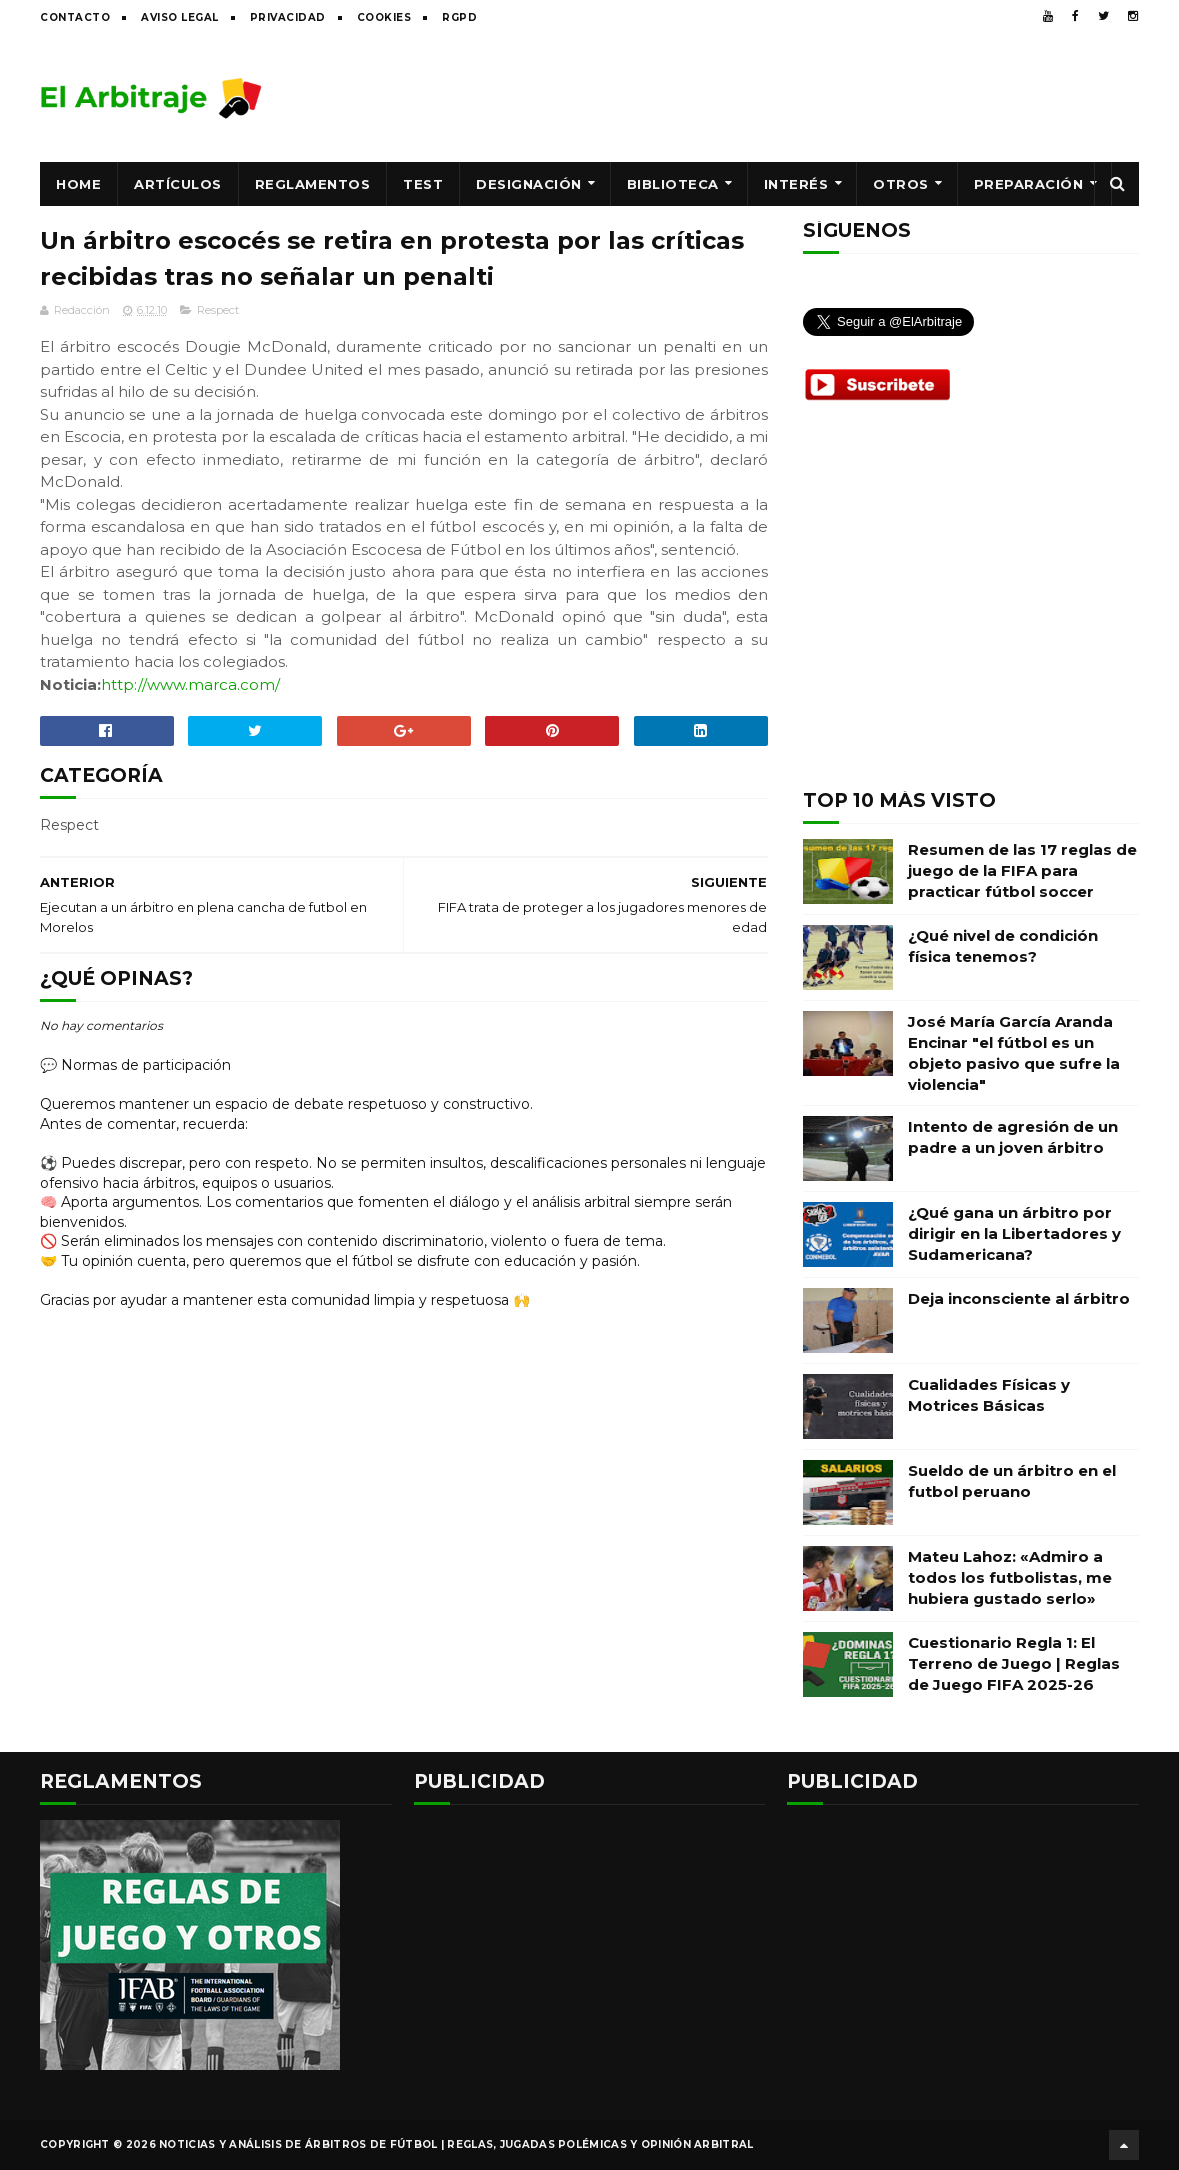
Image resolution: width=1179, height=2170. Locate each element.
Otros (901, 184)
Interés (796, 184)
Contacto (75, 17)
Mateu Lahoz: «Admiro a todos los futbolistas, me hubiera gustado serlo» (1010, 1577)
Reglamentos (313, 184)
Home (78, 184)
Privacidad (288, 17)
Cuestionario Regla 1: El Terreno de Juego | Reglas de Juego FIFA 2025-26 (1014, 1663)
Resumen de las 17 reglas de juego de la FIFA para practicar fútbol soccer (1022, 870)
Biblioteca (673, 184)
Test (423, 184)
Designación (529, 184)
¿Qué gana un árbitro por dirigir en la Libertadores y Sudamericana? (1014, 1233)
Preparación (1029, 184)
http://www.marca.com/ (190, 684)
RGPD (459, 17)
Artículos (178, 184)
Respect (218, 310)
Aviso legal (180, 17)
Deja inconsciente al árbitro (1019, 1298)
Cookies (384, 17)
